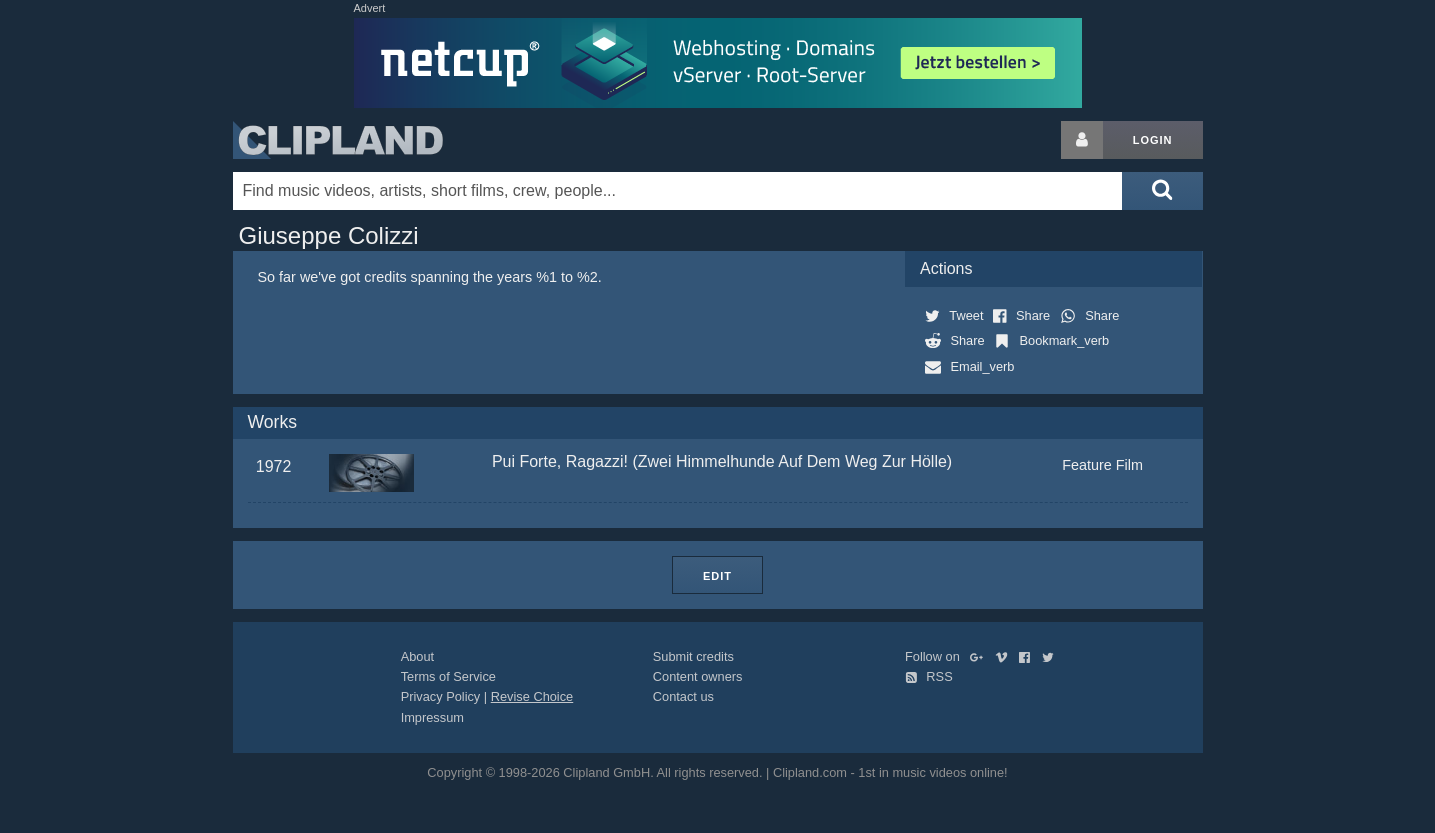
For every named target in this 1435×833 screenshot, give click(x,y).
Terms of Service (448, 676)
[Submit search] (1162, 191)
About (417, 656)
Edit (717, 576)
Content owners (698, 676)
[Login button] (1082, 140)
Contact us (683, 696)
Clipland (338, 140)
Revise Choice (532, 696)
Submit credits (693, 656)
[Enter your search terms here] (678, 191)
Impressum (432, 717)
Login (1153, 140)
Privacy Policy (441, 696)
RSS (929, 676)
